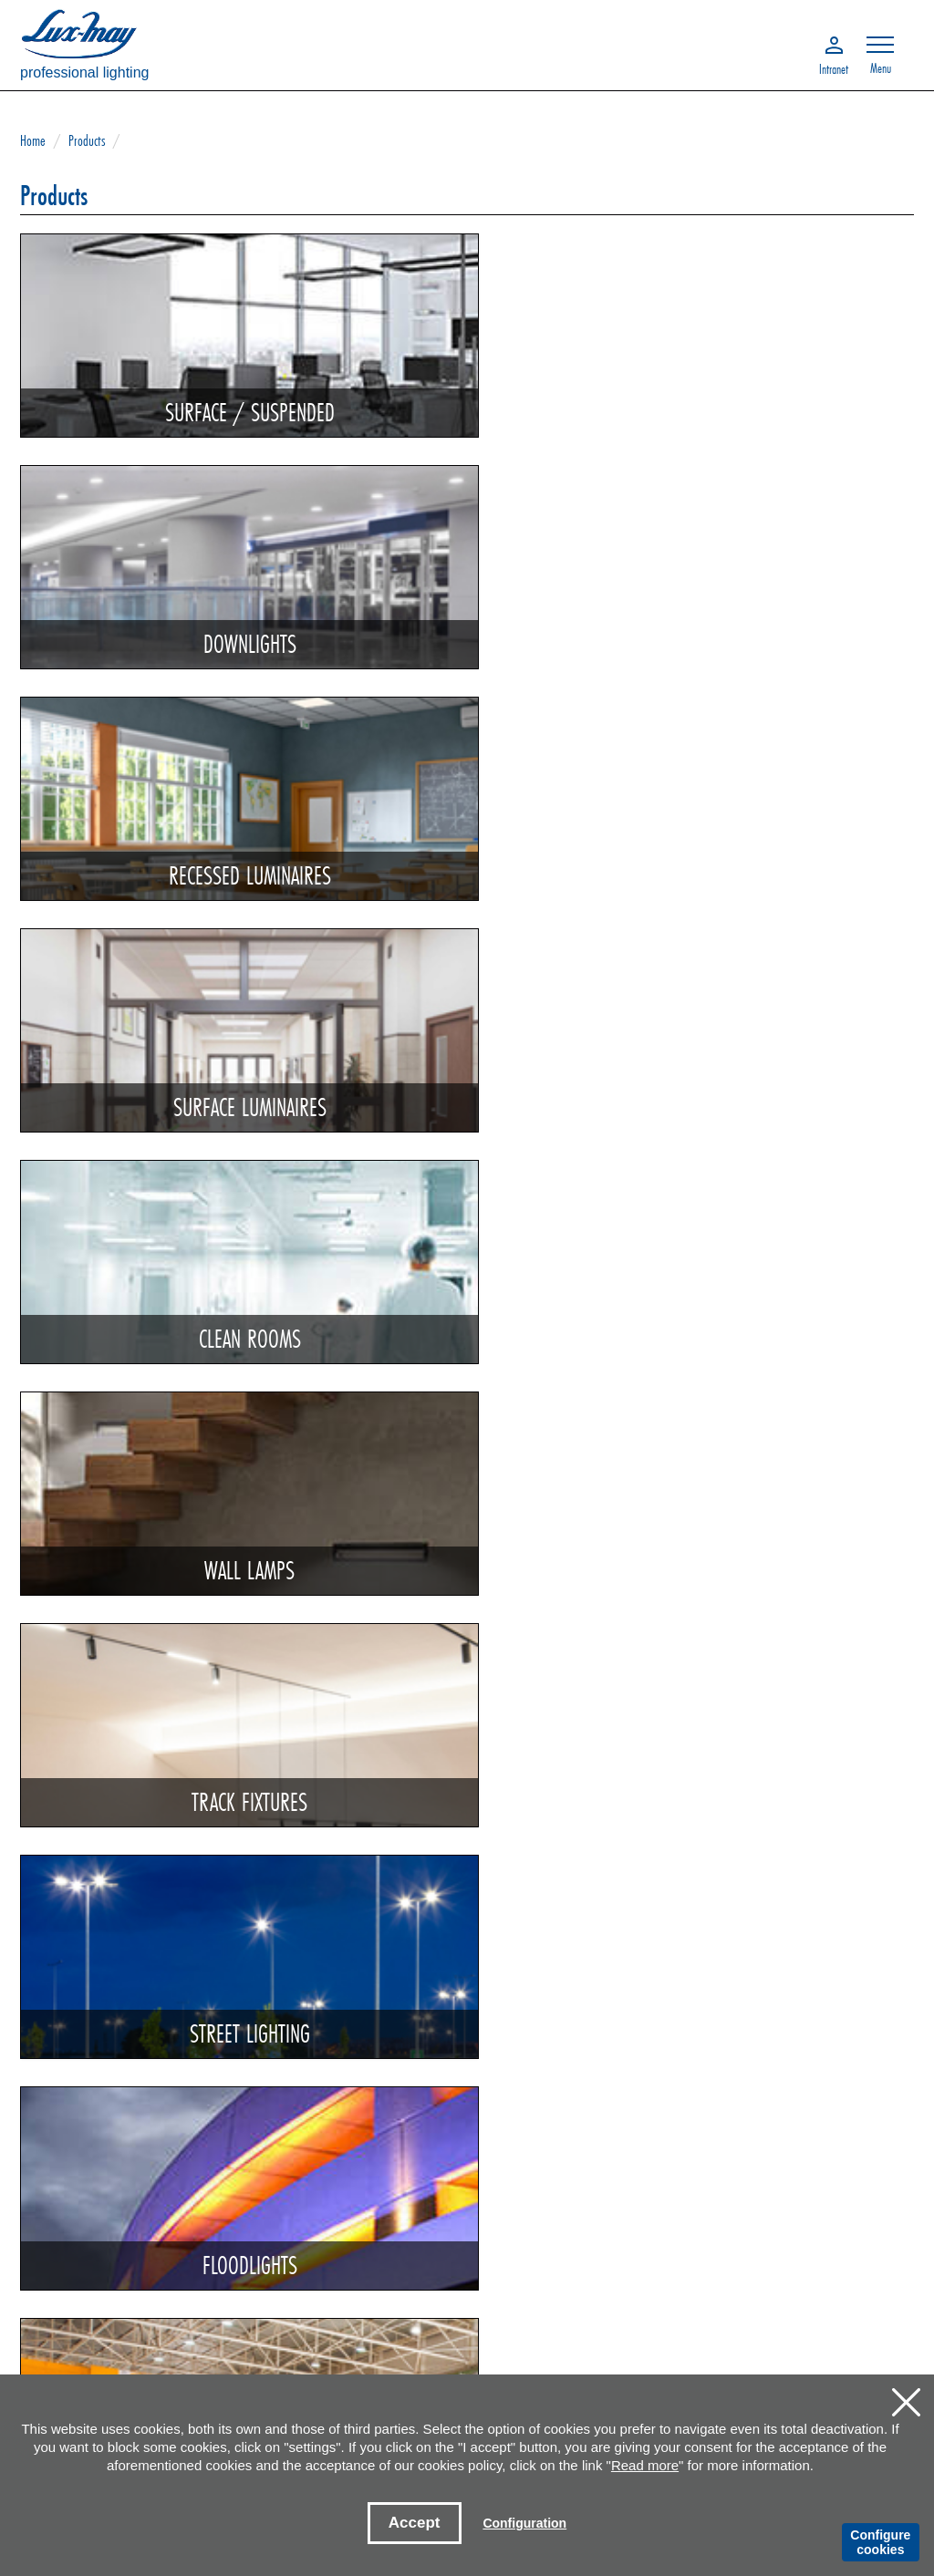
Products (86, 139)
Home (33, 139)
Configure (880, 2542)
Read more (645, 2465)
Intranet (833, 67)
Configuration (524, 2523)
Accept (415, 2522)
